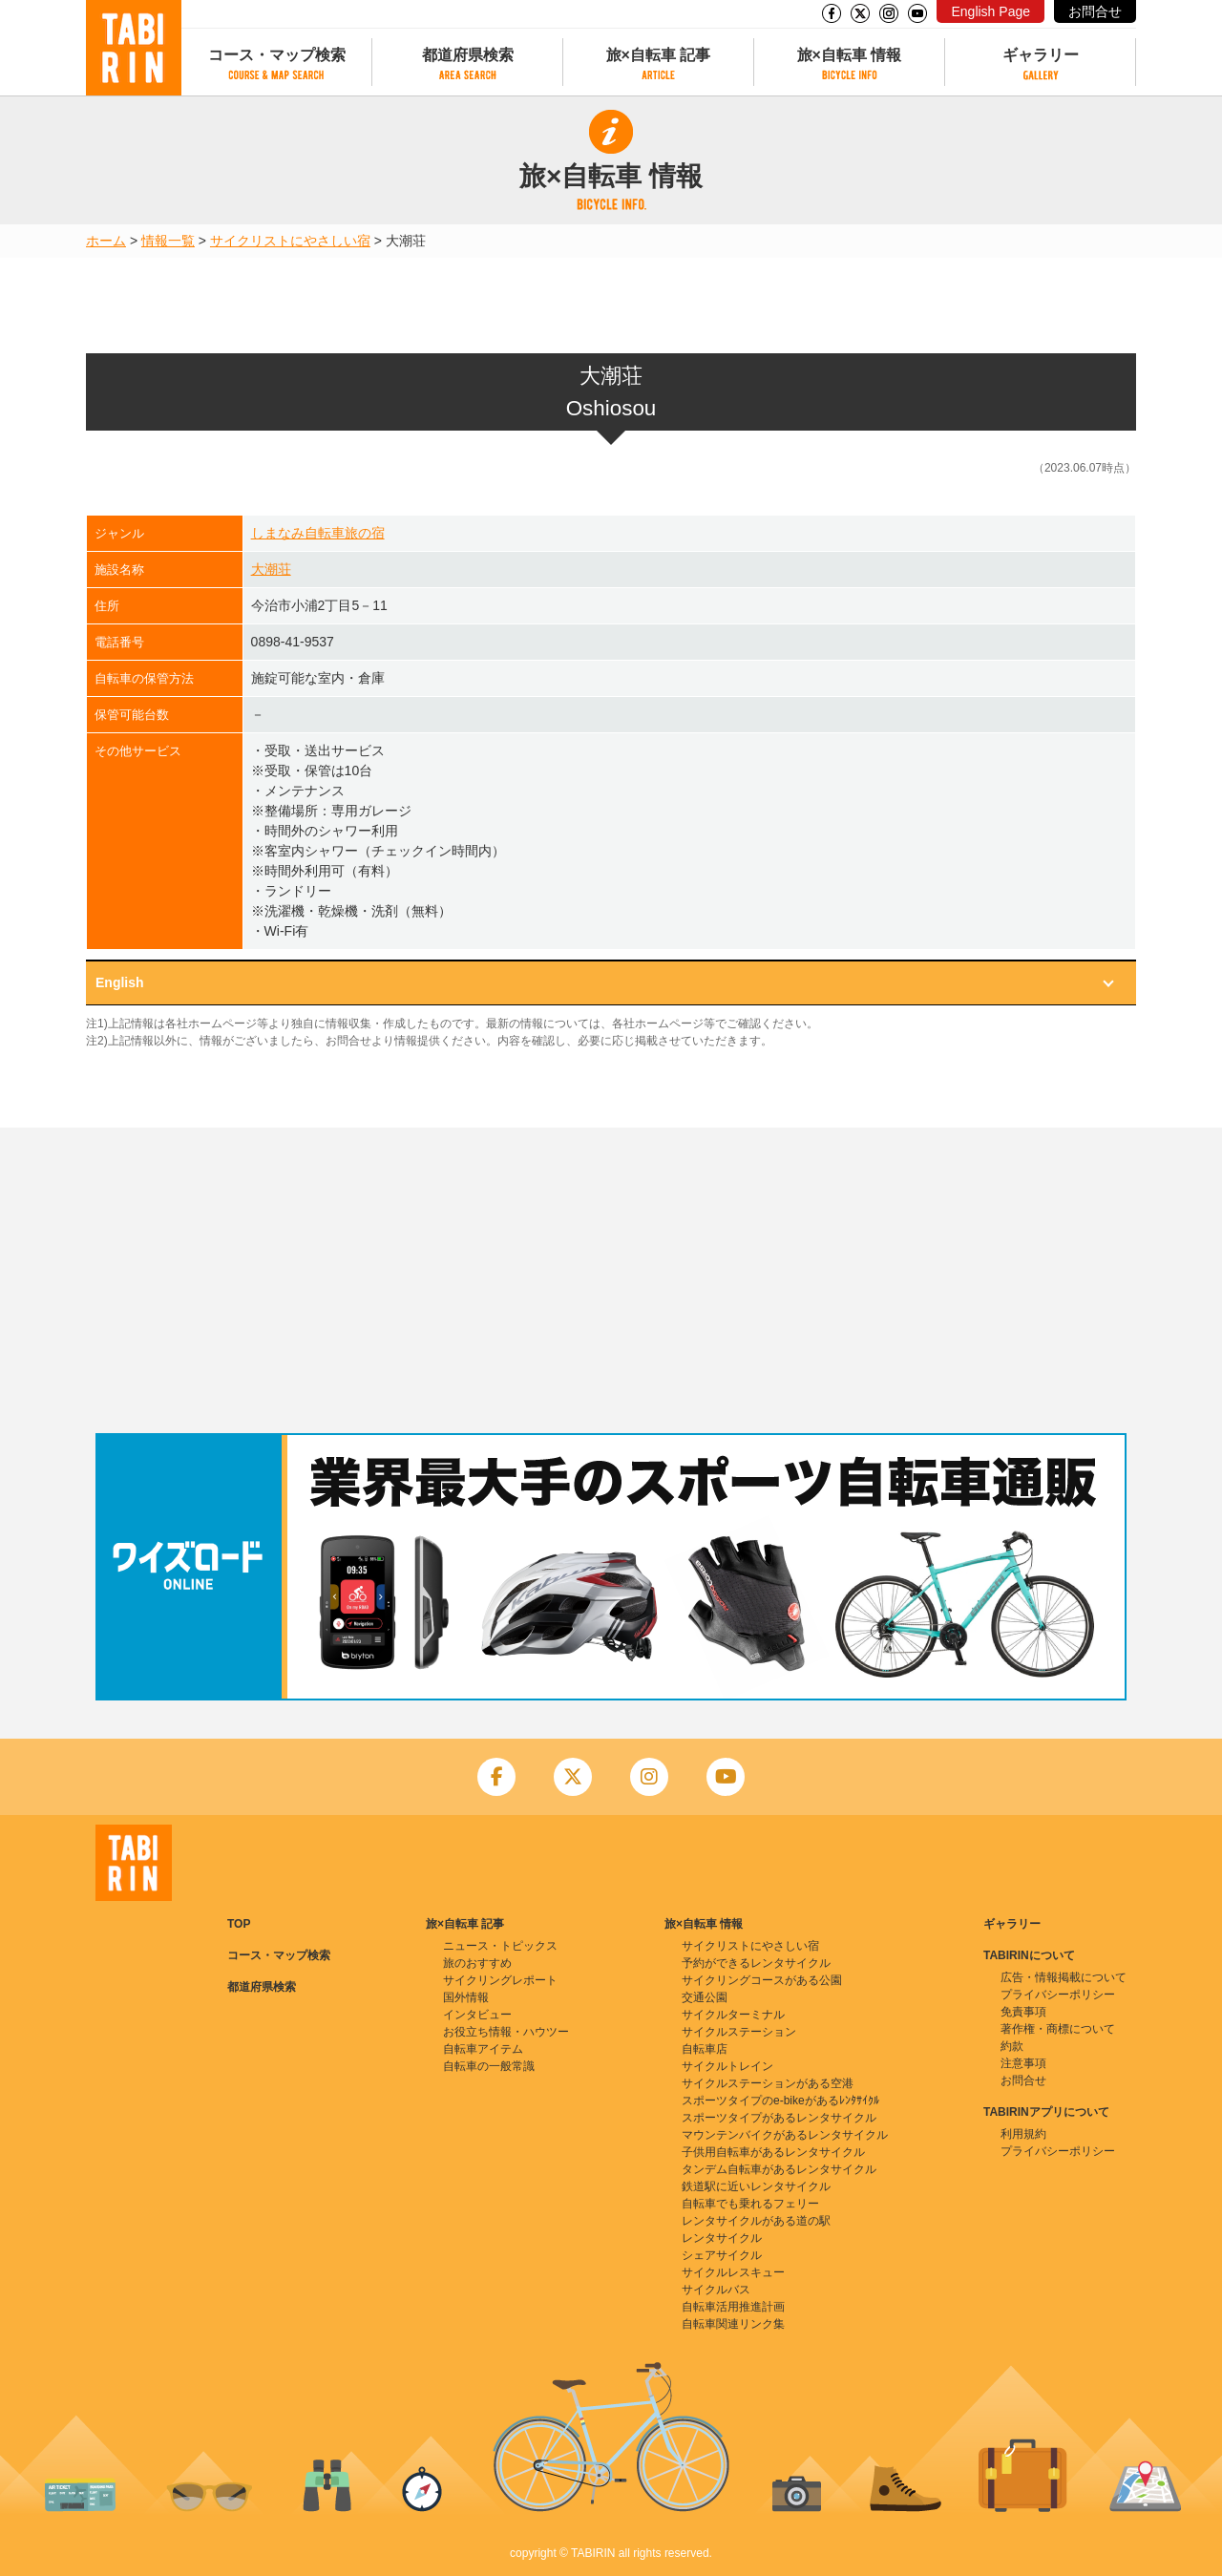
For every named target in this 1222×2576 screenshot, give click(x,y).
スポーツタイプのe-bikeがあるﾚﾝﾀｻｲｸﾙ (780, 2100)
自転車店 (704, 2049)
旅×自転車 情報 (849, 55)
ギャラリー (1040, 55)
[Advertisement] (611, 1280)
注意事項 (1023, 2063)
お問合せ (1095, 11)
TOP (238, 1924)
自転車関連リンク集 (733, 2324)
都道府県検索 (468, 55)
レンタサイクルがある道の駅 (756, 2221)
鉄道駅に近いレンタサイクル (756, 2186)
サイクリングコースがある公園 (762, 1980)
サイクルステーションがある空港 (767, 2083)
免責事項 (1023, 2011)
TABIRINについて (1029, 1955)
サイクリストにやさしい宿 (290, 240)
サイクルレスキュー (733, 2272)
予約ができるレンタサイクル (756, 1963)
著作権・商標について (1058, 2029)
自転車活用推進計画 (733, 2306)
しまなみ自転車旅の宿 (318, 532)
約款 (1012, 2046)
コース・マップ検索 (277, 55)
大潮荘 (271, 569)
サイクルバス (716, 2289)
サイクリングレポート (500, 1980)
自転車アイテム (483, 2049)
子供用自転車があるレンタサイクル (773, 2152)
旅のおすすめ (477, 1963)
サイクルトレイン (727, 2066)
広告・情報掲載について (1064, 1977)
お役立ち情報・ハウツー (506, 2031)
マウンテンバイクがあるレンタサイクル (785, 2135)
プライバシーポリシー (1058, 1994)
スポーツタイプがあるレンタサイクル (779, 2117)
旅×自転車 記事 (658, 55)
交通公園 (704, 1997)
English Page (990, 11)
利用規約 (1023, 2134)
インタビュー (477, 2014)
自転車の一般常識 (489, 2066)
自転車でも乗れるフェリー (750, 2203)
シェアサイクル (722, 2255)
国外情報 (466, 1997)
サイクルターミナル (733, 2014)
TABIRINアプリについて (1046, 2112)
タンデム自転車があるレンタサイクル (779, 2169)
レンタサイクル (722, 2238)
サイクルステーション (739, 2031)
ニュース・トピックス (500, 1946)
